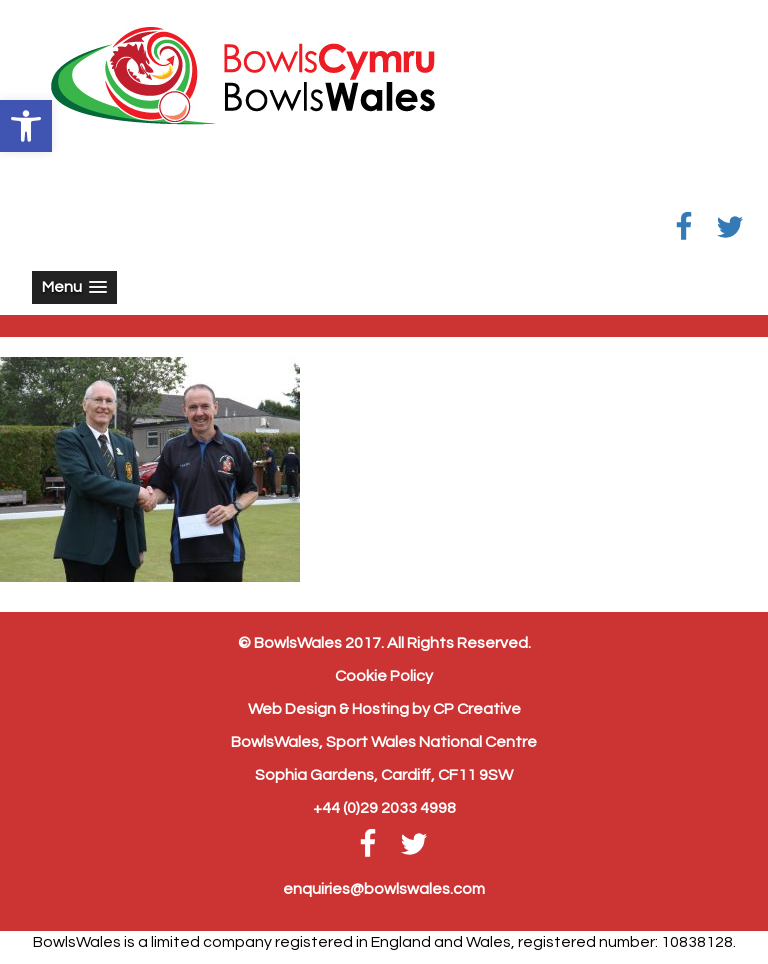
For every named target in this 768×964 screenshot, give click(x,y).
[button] (26, 126)
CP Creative (477, 709)
